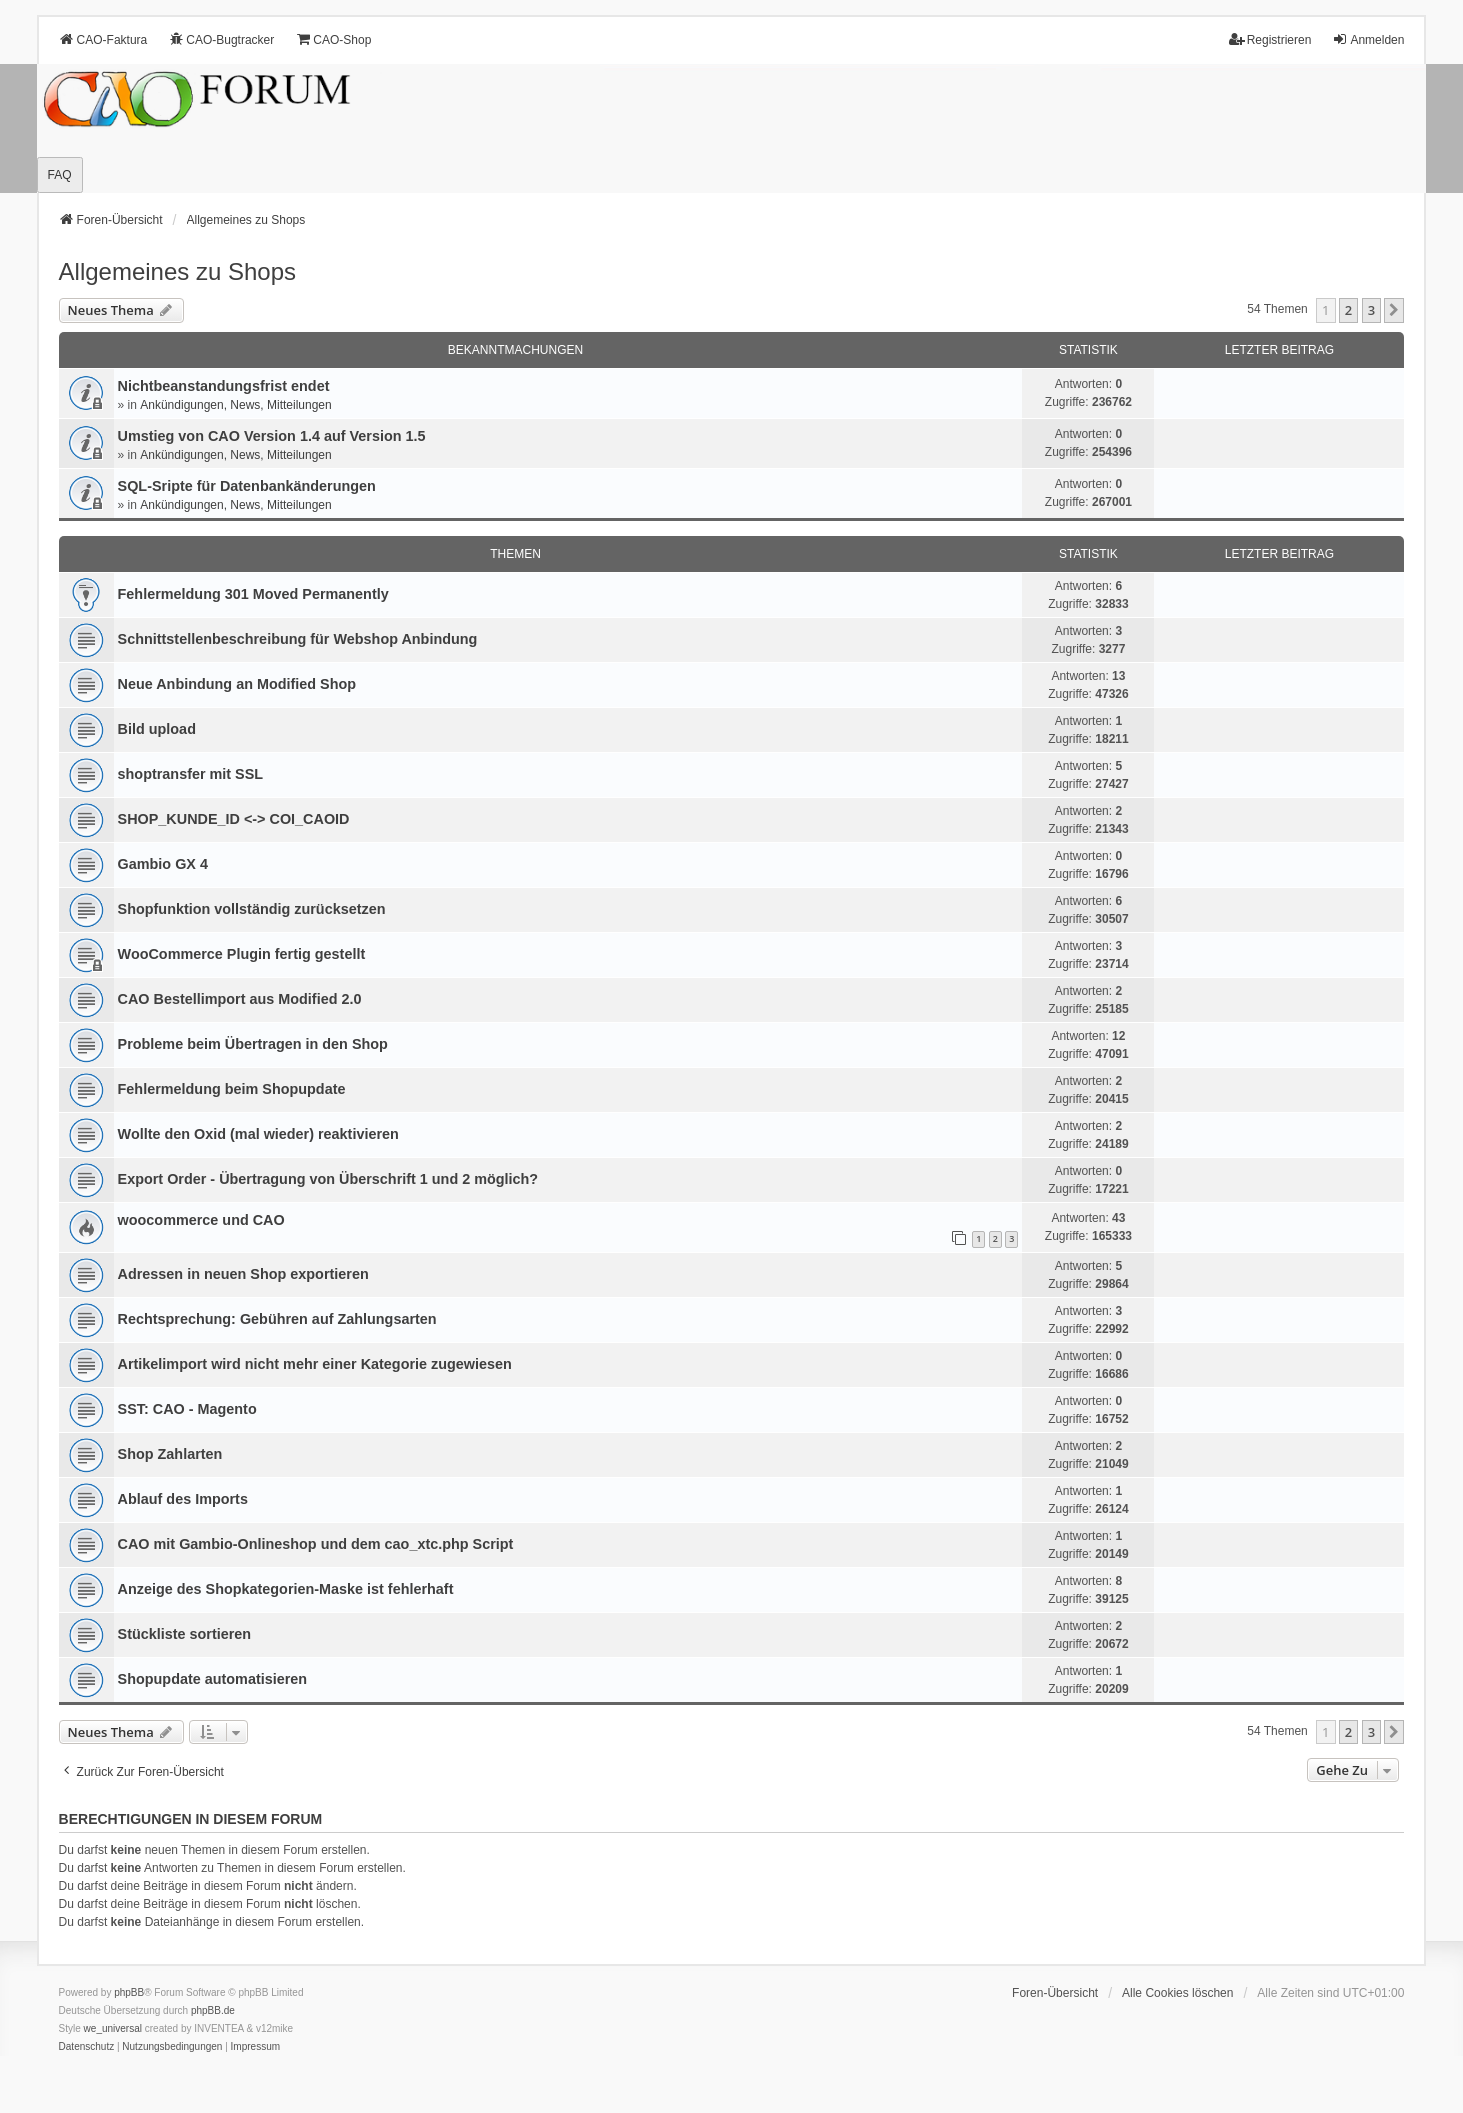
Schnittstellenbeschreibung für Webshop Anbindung (298, 639)
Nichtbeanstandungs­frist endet (224, 386)
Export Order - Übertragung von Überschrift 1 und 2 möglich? (328, 1179)
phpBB (129, 1992)
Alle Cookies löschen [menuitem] (1177, 1993)
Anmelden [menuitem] (1368, 39)
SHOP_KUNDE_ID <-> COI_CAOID (234, 819)
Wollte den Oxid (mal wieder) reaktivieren (258, 1134)
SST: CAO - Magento (187, 1409)
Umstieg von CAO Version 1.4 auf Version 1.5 (272, 436)
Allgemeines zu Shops (177, 271)
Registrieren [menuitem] (1270, 39)
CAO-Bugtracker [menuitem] (221, 39)
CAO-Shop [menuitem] (333, 39)
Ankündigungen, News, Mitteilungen (235, 405)
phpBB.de (213, 2010)
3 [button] (1371, 310)
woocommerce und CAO (201, 1220)
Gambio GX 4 (163, 864)
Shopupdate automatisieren (213, 1679)
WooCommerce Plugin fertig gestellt (242, 954)
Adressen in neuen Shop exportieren (243, 1274)
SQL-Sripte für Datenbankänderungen (247, 486)
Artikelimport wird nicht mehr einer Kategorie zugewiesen (315, 1364)
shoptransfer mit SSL (191, 774)
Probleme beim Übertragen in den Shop (253, 1044)
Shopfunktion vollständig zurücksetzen (252, 909)
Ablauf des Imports (183, 1499)
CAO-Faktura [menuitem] (103, 39)
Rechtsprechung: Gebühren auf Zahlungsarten (277, 1319)
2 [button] (1348, 310)
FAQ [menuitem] (60, 175)
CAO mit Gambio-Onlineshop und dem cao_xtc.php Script (316, 1544)
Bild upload (157, 729)
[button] (1394, 310)
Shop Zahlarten (170, 1454)
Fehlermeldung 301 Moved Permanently (253, 594)
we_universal (113, 2028)
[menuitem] (87, 2047)
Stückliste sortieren (185, 1634)
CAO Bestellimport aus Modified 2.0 (240, 999)
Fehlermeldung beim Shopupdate (232, 1089)
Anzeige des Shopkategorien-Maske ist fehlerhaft (286, 1589)
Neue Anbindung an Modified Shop (237, 684)
